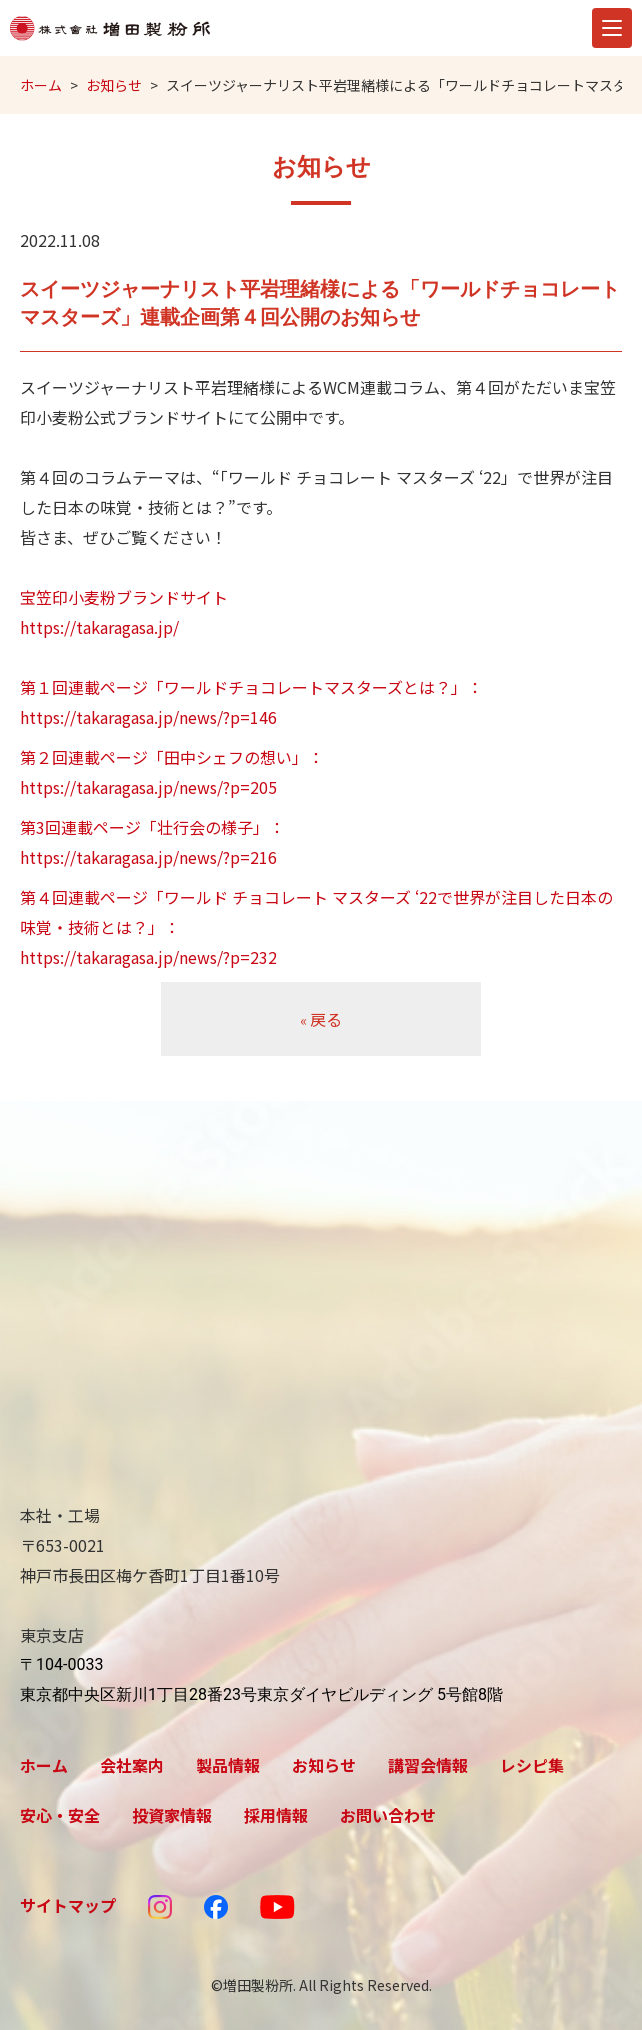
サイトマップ (68, 1905)
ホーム (41, 85)
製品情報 (228, 1765)
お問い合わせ (388, 1815)
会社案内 (132, 1765)
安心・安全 (60, 1815)
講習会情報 (428, 1765)
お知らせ (114, 85)
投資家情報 (172, 1815)
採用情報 (276, 1815)
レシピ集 (532, 1765)
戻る (321, 1019)
